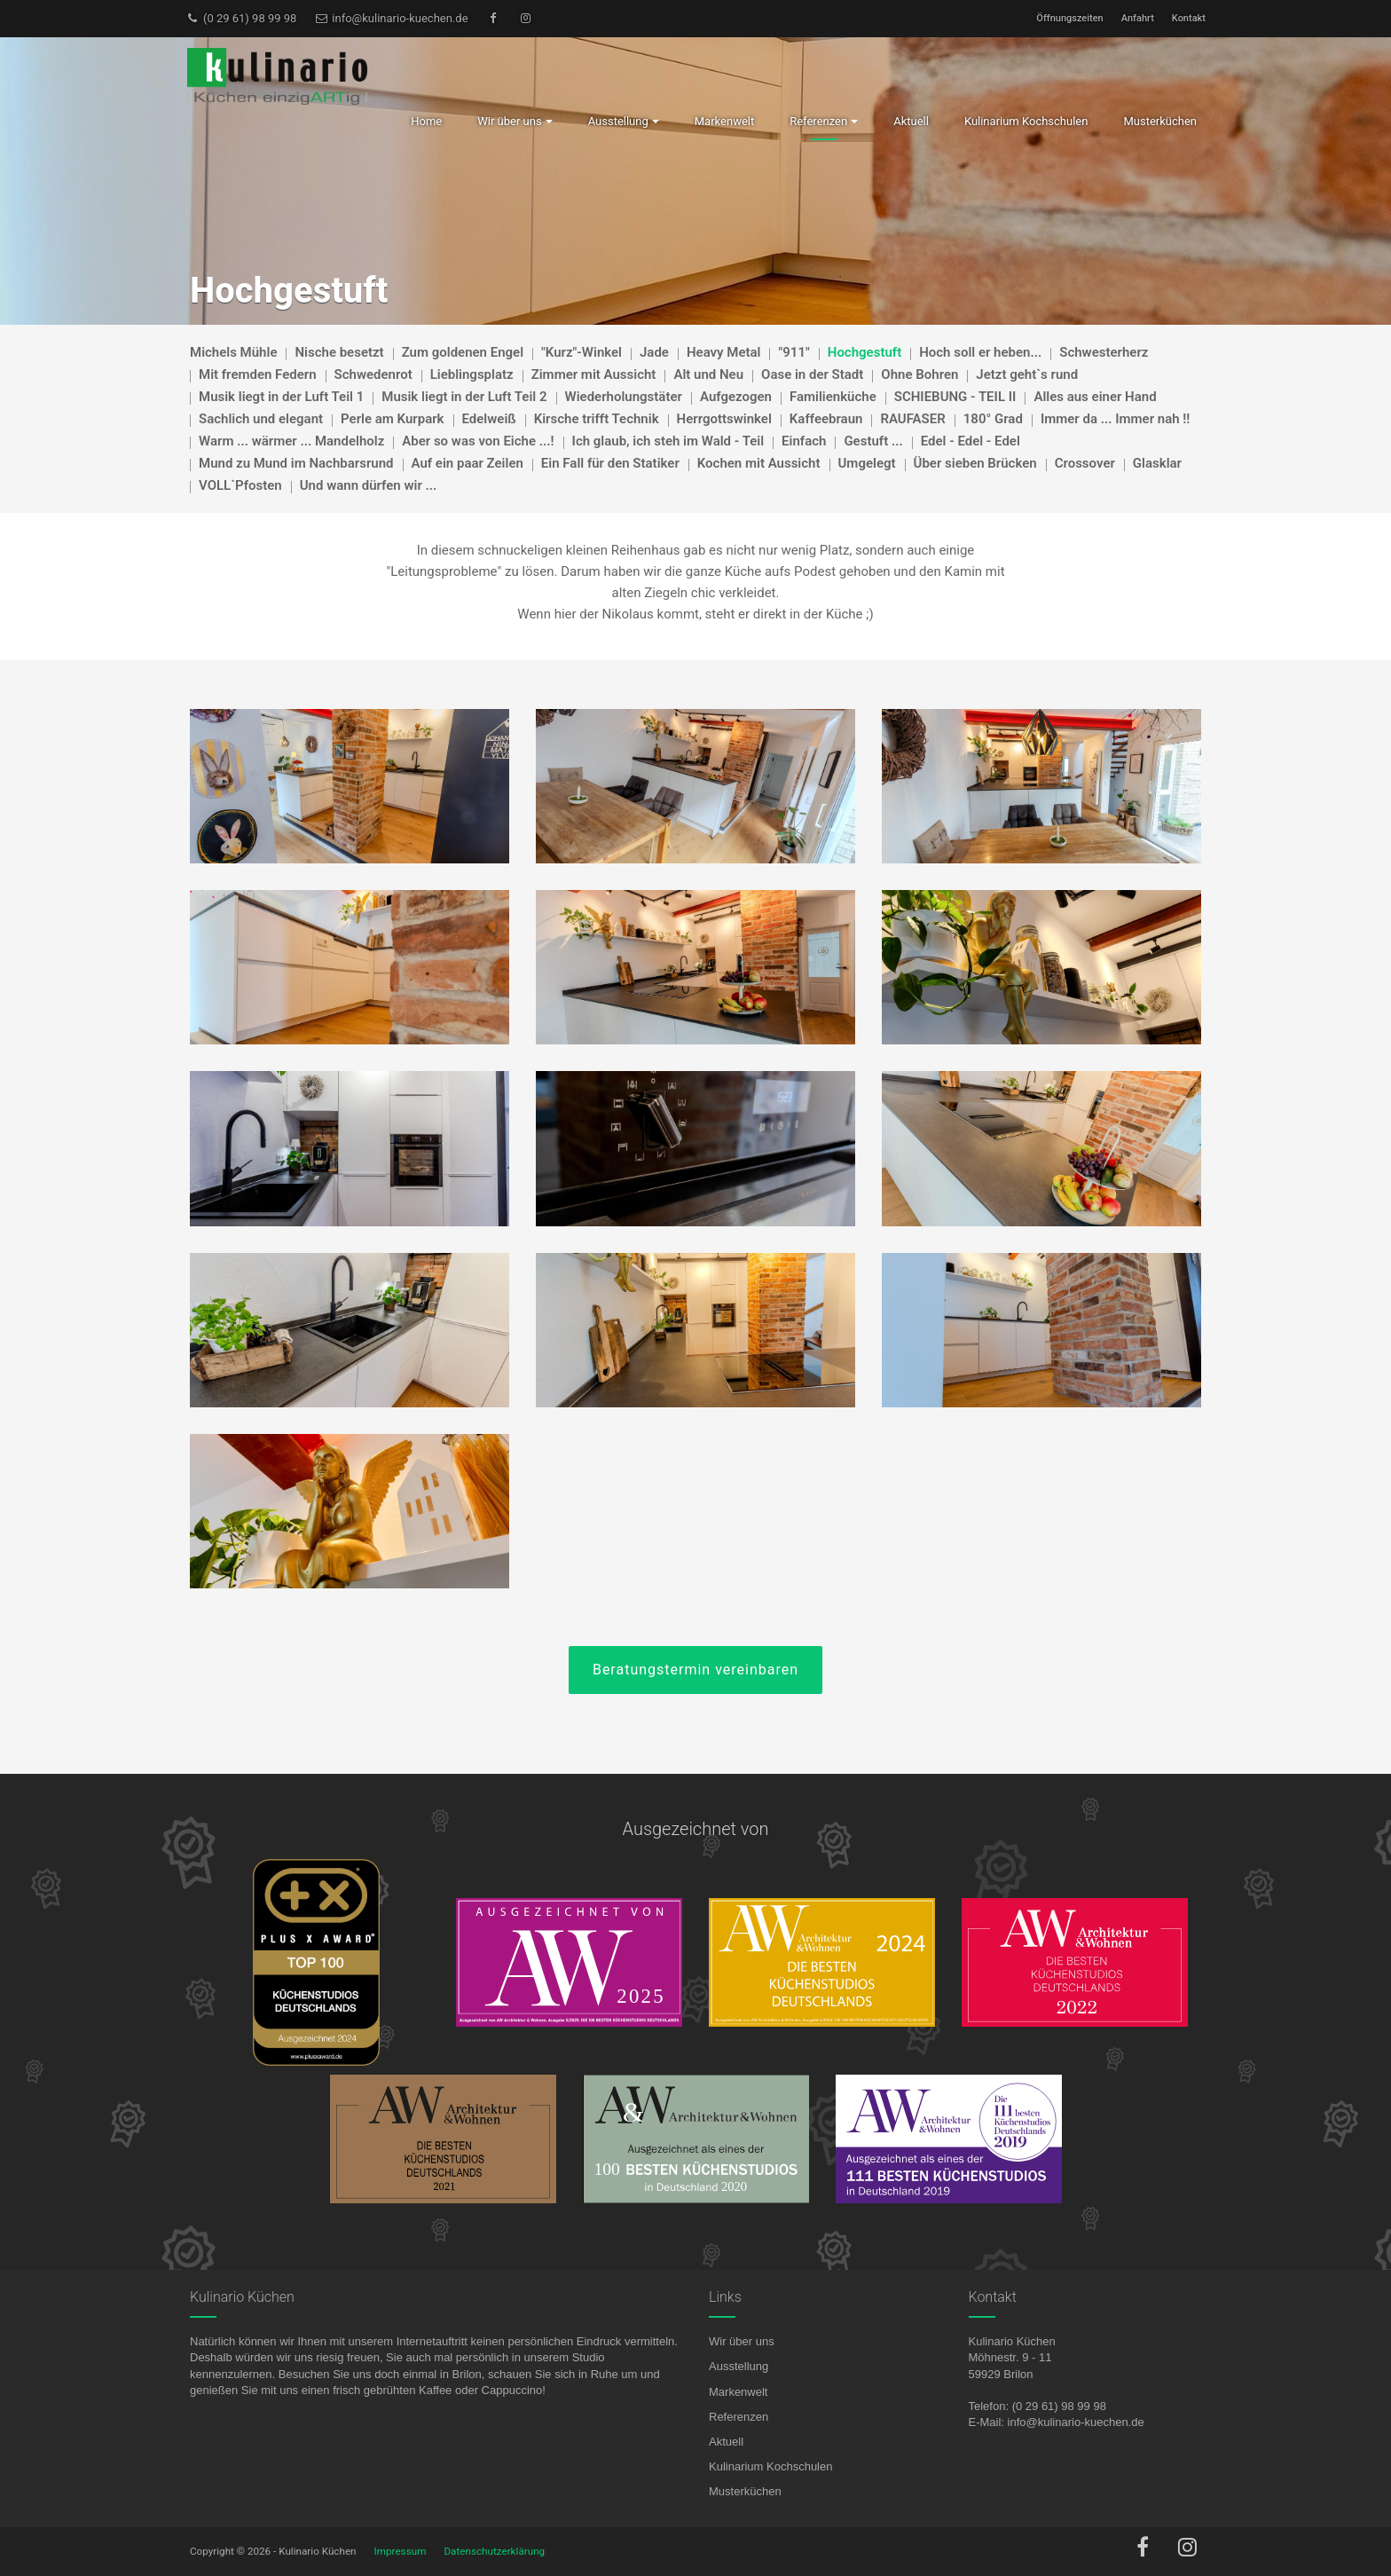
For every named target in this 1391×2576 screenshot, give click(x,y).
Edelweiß (489, 419)
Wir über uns (741, 2341)
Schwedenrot (373, 374)
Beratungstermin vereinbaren (695, 1669)
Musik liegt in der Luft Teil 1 (281, 397)
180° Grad (993, 419)
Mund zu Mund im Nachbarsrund (296, 463)
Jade (654, 352)
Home (426, 121)
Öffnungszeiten (1069, 18)
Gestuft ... (873, 441)
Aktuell (726, 2441)
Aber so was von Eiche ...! (478, 441)
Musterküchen (745, 2491)
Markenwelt (738, 2392)
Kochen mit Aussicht (759, 463)
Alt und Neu (708, 374)
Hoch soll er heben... (980, 352)
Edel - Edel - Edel (970, 441)
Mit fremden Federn (258, 374)
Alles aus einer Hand (1094, 397)
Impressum (400, 2551)
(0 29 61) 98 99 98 (240, 18)
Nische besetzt (339, 352)
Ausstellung (738, 2366)
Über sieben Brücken (975, 463)
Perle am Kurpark (392, 419)
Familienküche (833, 397)
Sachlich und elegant (261, 419)
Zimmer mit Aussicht (593, 374)
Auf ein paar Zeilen (467, 463)
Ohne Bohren (919, 374)
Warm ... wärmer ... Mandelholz (291, 441)
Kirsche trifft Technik (596, 419)
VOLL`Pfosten (240, 485)
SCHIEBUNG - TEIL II (955, 397)
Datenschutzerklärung (494, 2551)
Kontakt (1189, 18)
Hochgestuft (864, 352)
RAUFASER (912, 419)
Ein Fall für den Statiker (610, 463)
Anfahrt (1137, 18)
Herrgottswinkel (724, 419)
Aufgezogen (736, 397)
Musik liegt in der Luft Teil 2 (463, 397)
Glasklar (1157, 463)
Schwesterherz (1103, 352)
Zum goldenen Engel (462, 352)
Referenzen (738, 2416)
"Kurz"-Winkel (581, 352)
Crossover (1085, 463)
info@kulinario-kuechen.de (391, 18)
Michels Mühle (233, 352)
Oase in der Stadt (812, 374)
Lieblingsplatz (472, 374)
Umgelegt (867, 463)
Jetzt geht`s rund (1027, 374)
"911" (793, 352)
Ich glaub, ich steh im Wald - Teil (668, 441)
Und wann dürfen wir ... (368, 485)
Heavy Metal (724, 352)
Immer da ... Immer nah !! (1115, 419)
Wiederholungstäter (623, 397)
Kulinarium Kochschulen (770, 2466)
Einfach (804, 441)
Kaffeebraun (826, 419)
